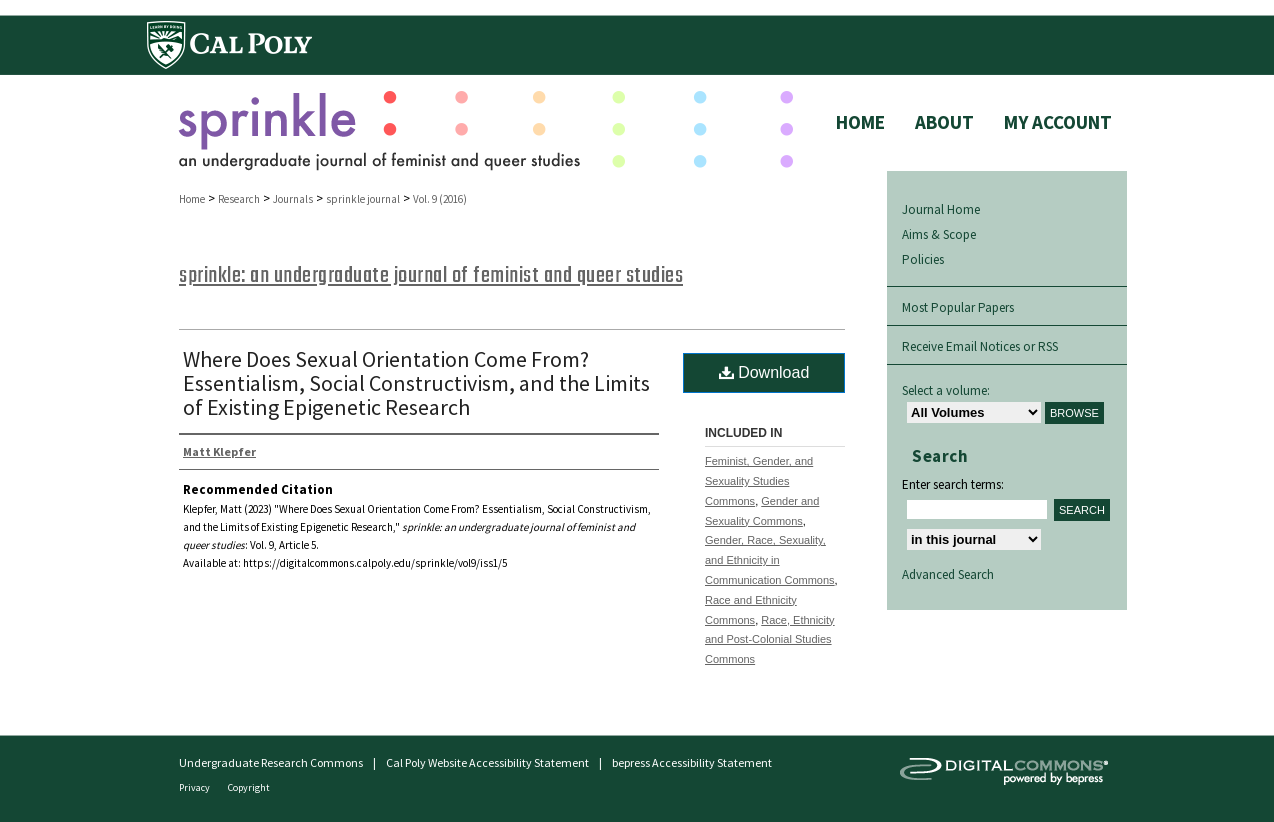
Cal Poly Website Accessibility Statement (487, 762)
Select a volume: (946, 390)
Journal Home (941, 209)
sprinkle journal (363, 199)
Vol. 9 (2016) (440, 199)
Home (192, 199)
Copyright (249, 787)
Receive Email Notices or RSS (980, 346)
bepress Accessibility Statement (692, 762)
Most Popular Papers (958, 307)
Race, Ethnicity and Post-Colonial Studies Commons (770, 640)
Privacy (195, 787)
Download (764, 372)
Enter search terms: (953, 484)
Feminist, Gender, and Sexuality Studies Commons (759, 481)
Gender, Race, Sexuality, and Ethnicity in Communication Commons (770, 560)
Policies (923, 259)
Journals (293, 199)
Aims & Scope (939, 234)
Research (239, 199)
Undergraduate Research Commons (271, 762)
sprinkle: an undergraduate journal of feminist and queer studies (431, 276)
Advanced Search (948, 574)
